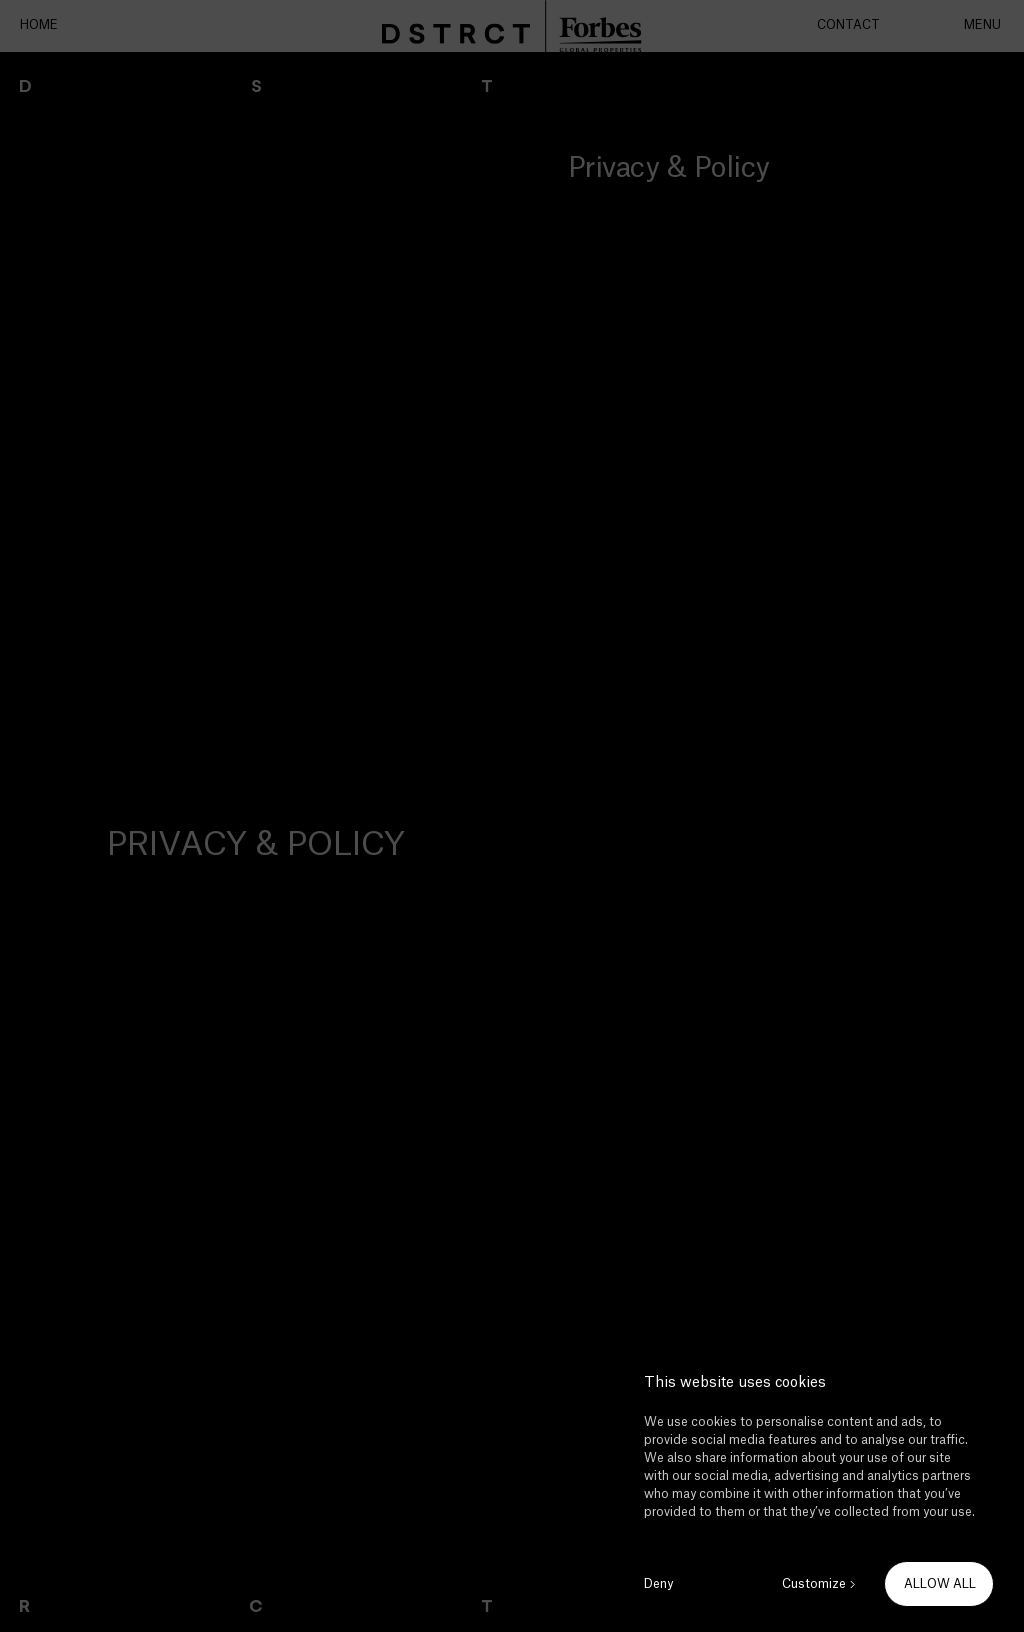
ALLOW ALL (940, 1584)
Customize (814, 1584)
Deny (658, 1584)
